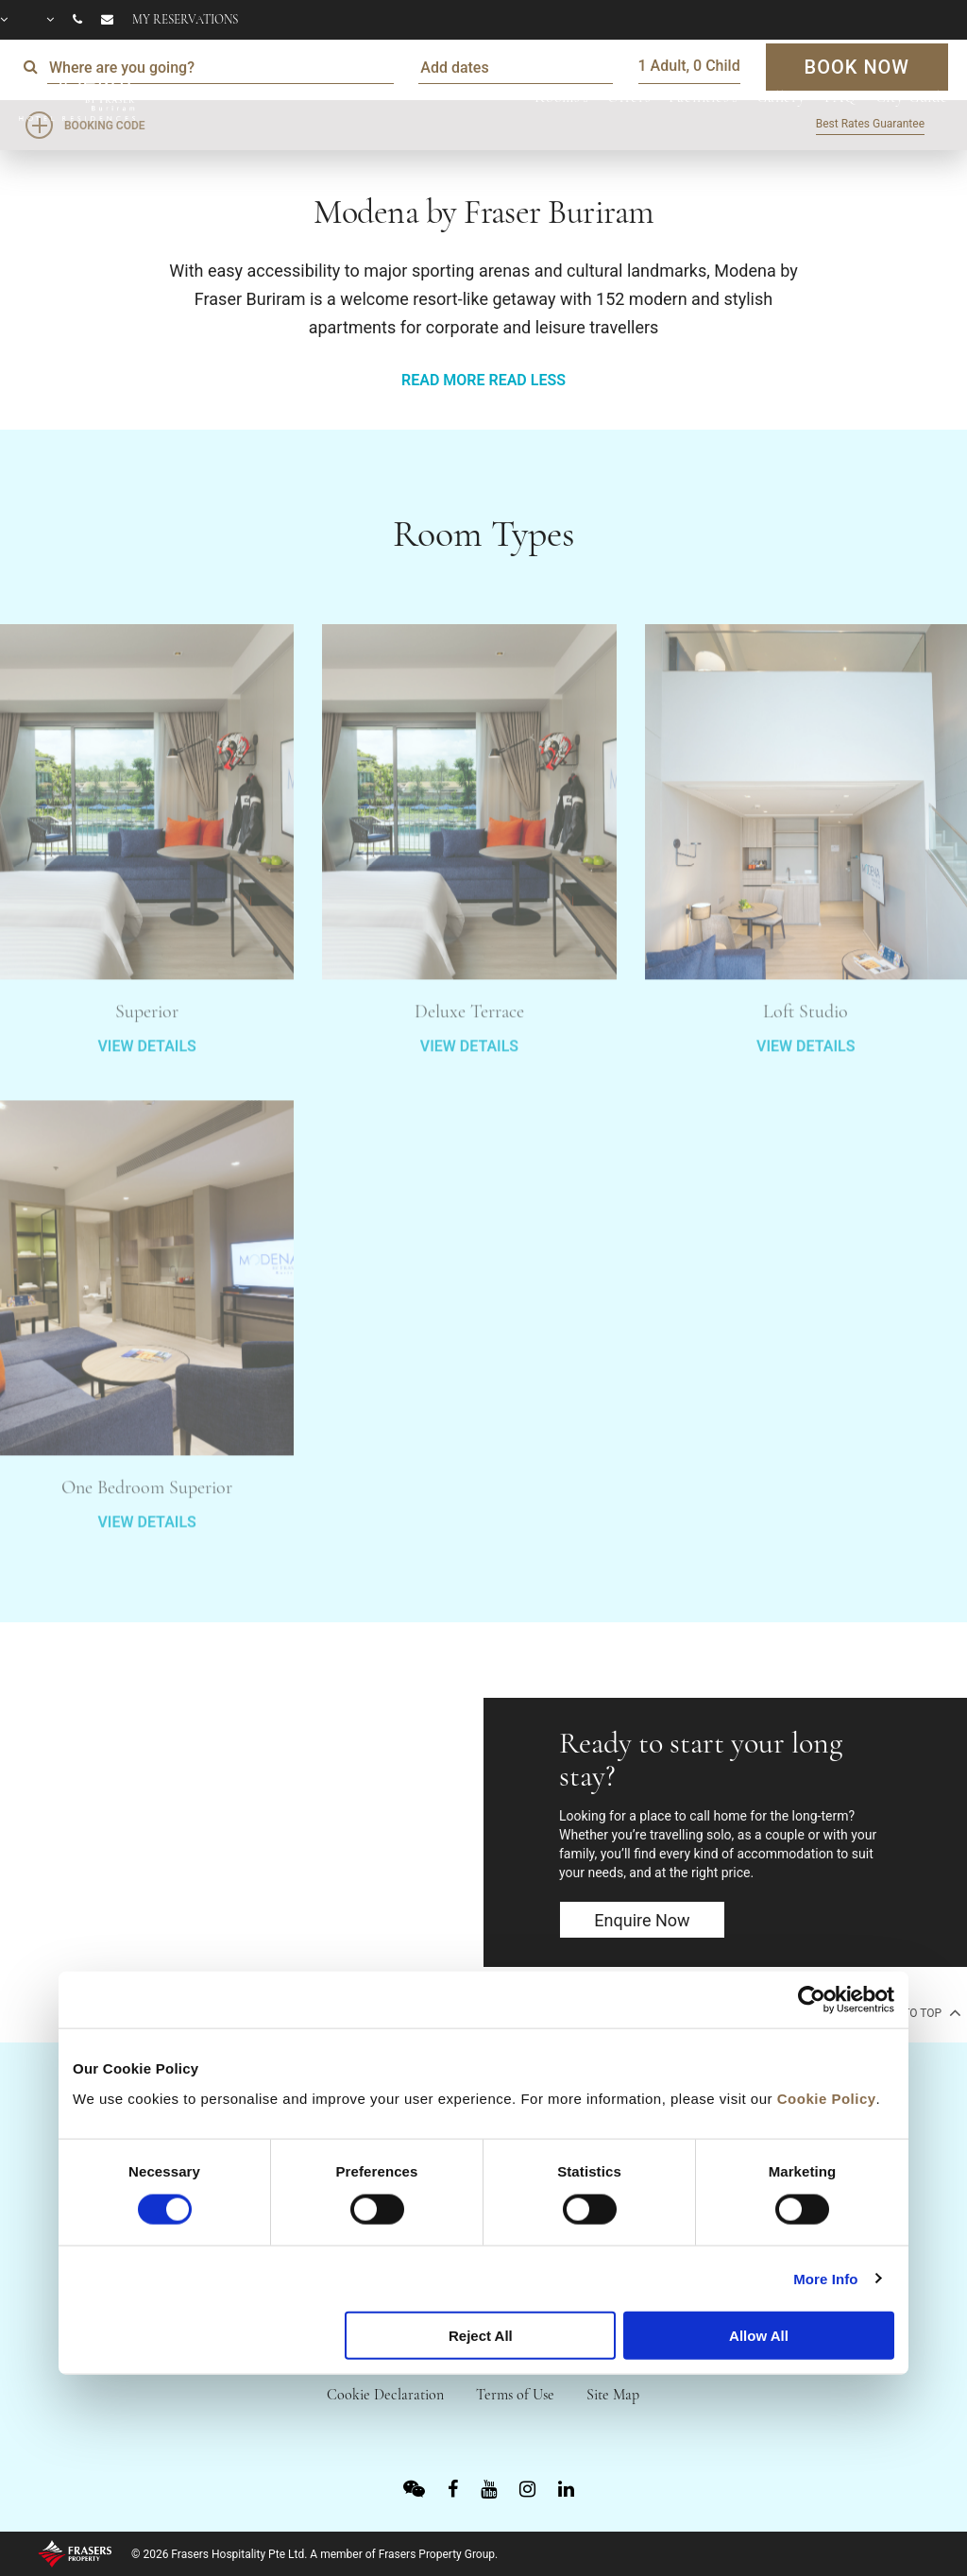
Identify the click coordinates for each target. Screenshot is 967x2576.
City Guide (912, 97)
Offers (628, 97)
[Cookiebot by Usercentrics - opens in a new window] (811, 2000)
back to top (915, 2012)
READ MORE (442, 380)
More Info (825, 2278)
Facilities (699, 97)
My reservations (185, 19)
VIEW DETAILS (146, 1101)
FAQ (840, 97)
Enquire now (641, 1920)
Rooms (557, 97)
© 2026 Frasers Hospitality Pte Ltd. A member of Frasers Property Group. (314, 2554)
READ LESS (526, 380)
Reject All (481, 2336)
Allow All (759, 2336)
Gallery (781, 97)
